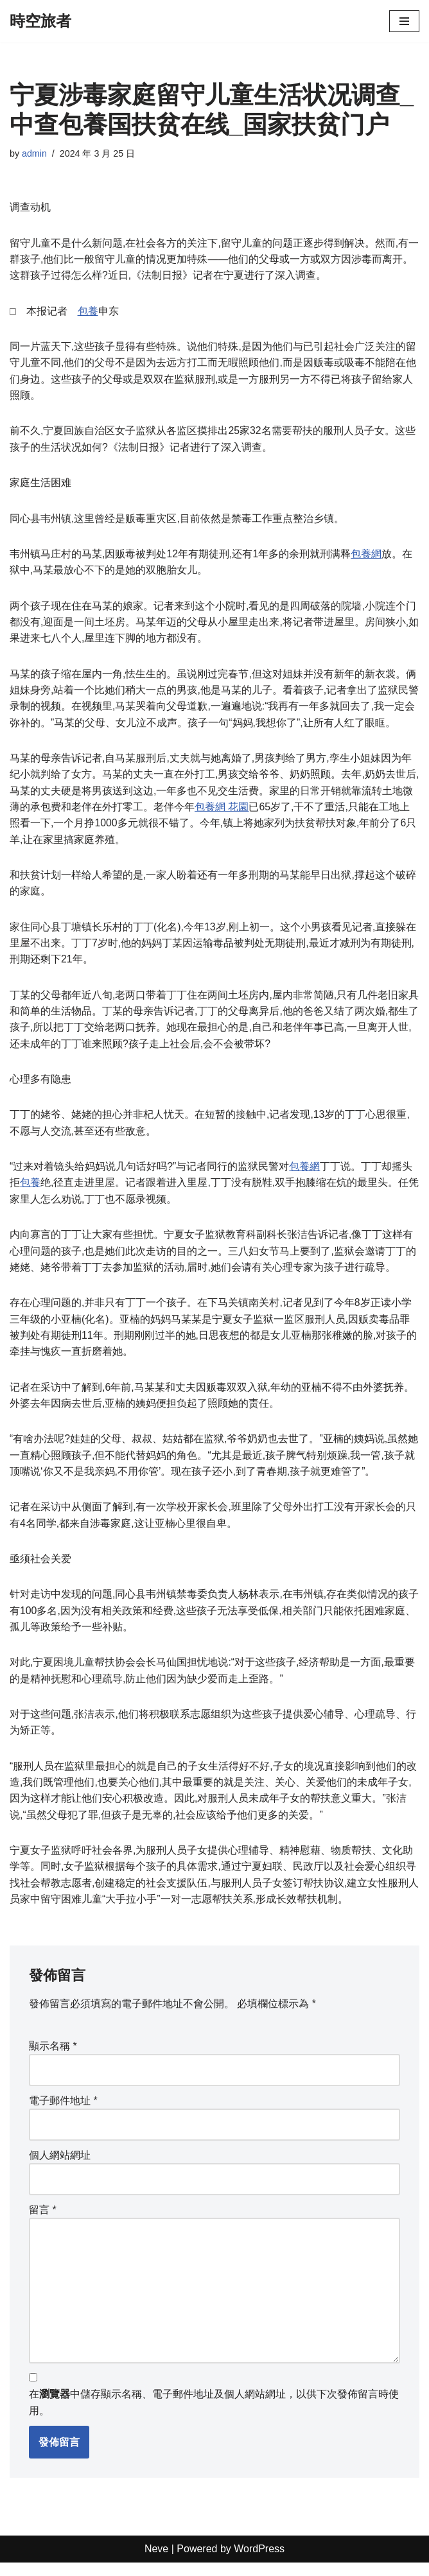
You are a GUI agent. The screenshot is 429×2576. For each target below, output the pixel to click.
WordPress (259, 2562)
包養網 (366, 555)
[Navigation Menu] (404, 21)
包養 (88, 311)
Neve (156, 2562)
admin (34, 153)
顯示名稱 (53, 2058)
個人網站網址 (60, 2167)
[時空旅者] (40, 21)
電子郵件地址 (63, 2112)
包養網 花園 (222, 810)
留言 (43, 2221)
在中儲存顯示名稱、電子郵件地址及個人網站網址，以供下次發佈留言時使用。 (214, 2416)
